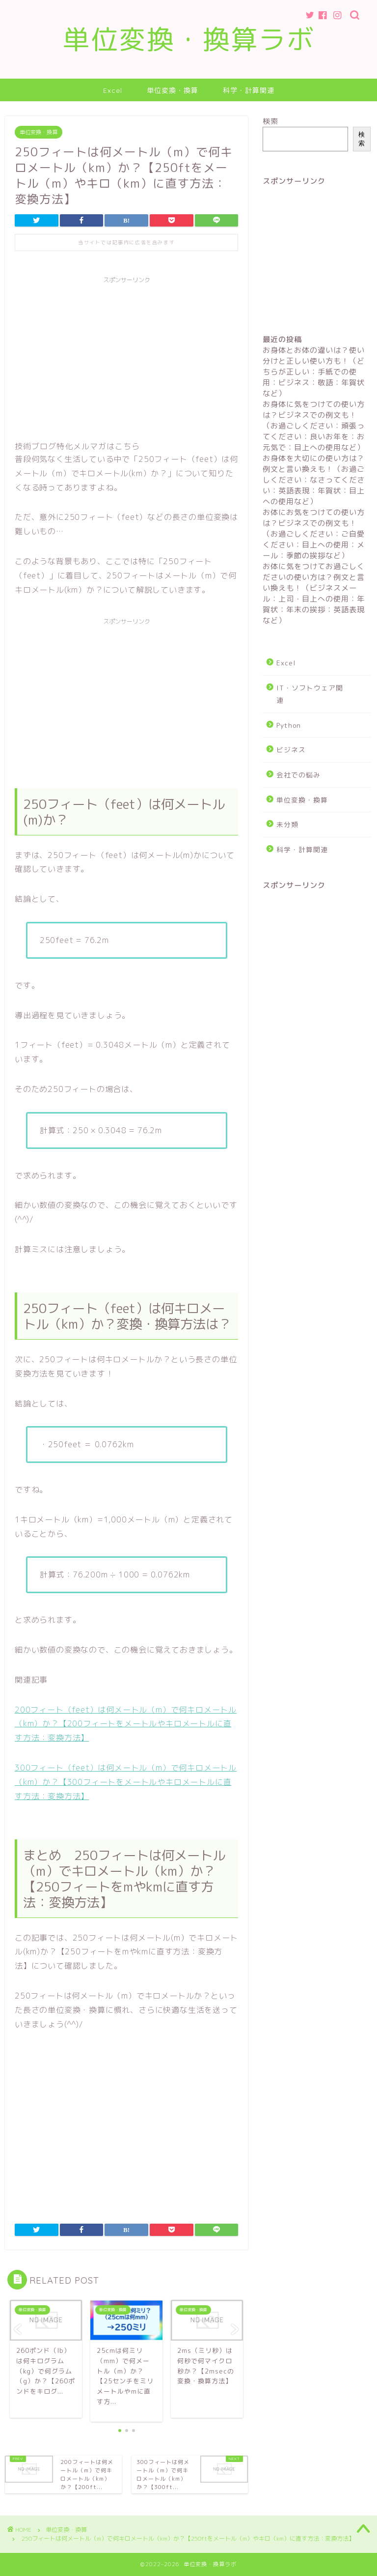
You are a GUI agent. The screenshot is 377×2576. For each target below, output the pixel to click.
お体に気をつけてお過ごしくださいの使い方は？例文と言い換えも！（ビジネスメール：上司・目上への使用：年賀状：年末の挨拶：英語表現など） (314, 593)
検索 (270, 121)
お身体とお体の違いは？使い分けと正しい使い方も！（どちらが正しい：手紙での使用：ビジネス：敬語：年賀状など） (314, 372)
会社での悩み (298, 774)
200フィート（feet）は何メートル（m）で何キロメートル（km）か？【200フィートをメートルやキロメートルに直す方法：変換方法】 (126, 1724)
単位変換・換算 (172, 90)
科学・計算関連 (248, 90)
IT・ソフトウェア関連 (309, 694)
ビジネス (291, 749)
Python (288, 725)
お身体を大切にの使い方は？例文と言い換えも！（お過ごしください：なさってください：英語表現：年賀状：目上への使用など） (314, 480)
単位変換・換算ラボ (189, 39)
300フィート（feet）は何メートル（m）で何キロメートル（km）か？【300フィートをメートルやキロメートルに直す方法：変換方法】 (126, 1782)
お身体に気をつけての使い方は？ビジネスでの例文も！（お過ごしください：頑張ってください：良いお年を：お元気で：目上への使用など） (314, 426)
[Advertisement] (126, 357)
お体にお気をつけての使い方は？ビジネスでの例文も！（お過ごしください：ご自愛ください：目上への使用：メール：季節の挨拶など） (314, 534)
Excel (112, 90)
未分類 (287, 824)
